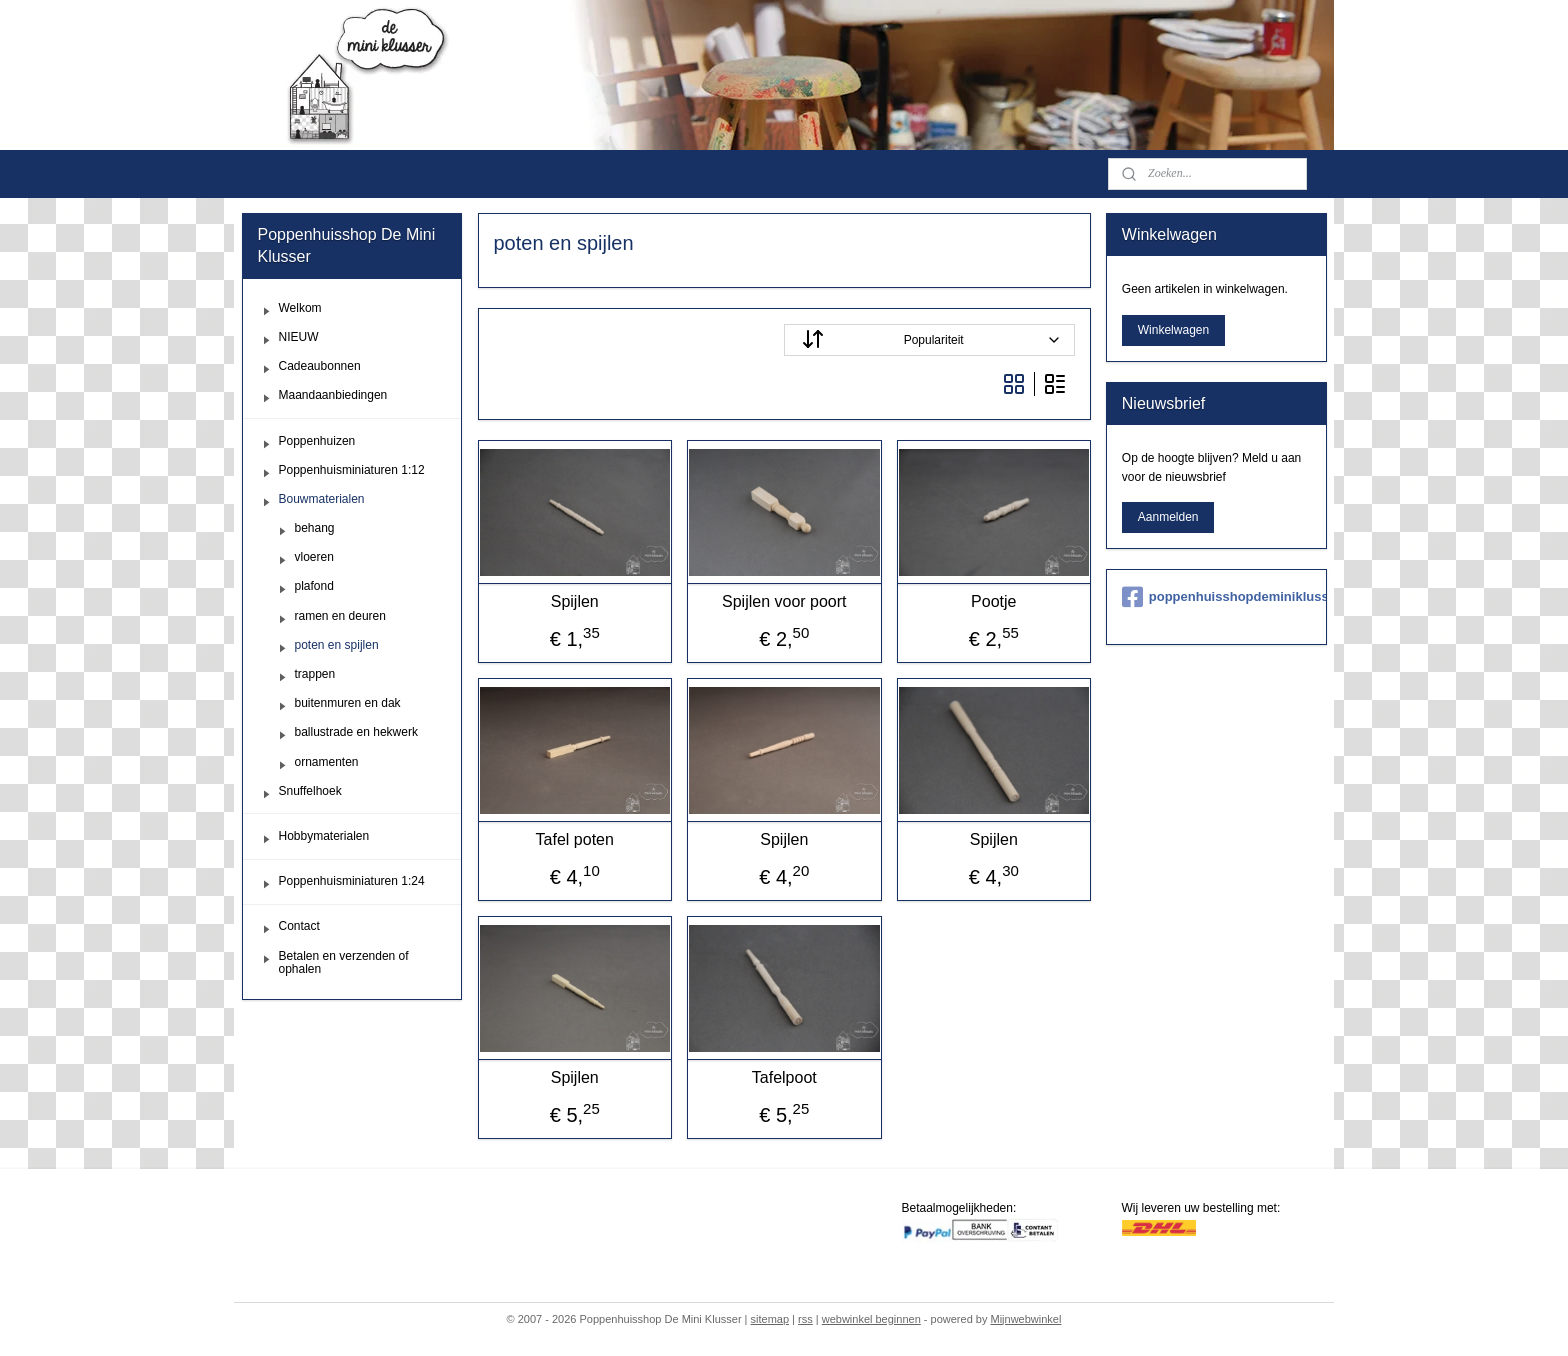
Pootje (993, 601)
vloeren (314, 557)
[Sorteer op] (929, 340)
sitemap (770, 1319)
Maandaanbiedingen (333, 395)
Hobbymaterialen (324, 836)
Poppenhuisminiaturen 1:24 (352, 881)
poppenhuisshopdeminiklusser (1216, 597)
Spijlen (574, 601)
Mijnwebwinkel (1025, 1319)
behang (315, 528)
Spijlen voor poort (784, 601)
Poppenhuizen (317, 441)
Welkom (300, 308)
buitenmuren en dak (348, 703)
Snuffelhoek (310, 791)
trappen (315, 674)
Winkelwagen (1173, 330)
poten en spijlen (337, 645)
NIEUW (299, 337)
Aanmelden (1168, 517)
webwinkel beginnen (871, 1319)
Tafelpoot (784, 1077)
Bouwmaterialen (322, 499)
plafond (314, 586)
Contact (299, 926)
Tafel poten (574, 839)
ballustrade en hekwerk (356, 732)
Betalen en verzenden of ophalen (344, 962)
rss (805, 1319)
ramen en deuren (340, 616)
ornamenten (327, 762)
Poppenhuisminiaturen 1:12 (352, 470)
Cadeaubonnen (320, 366)
